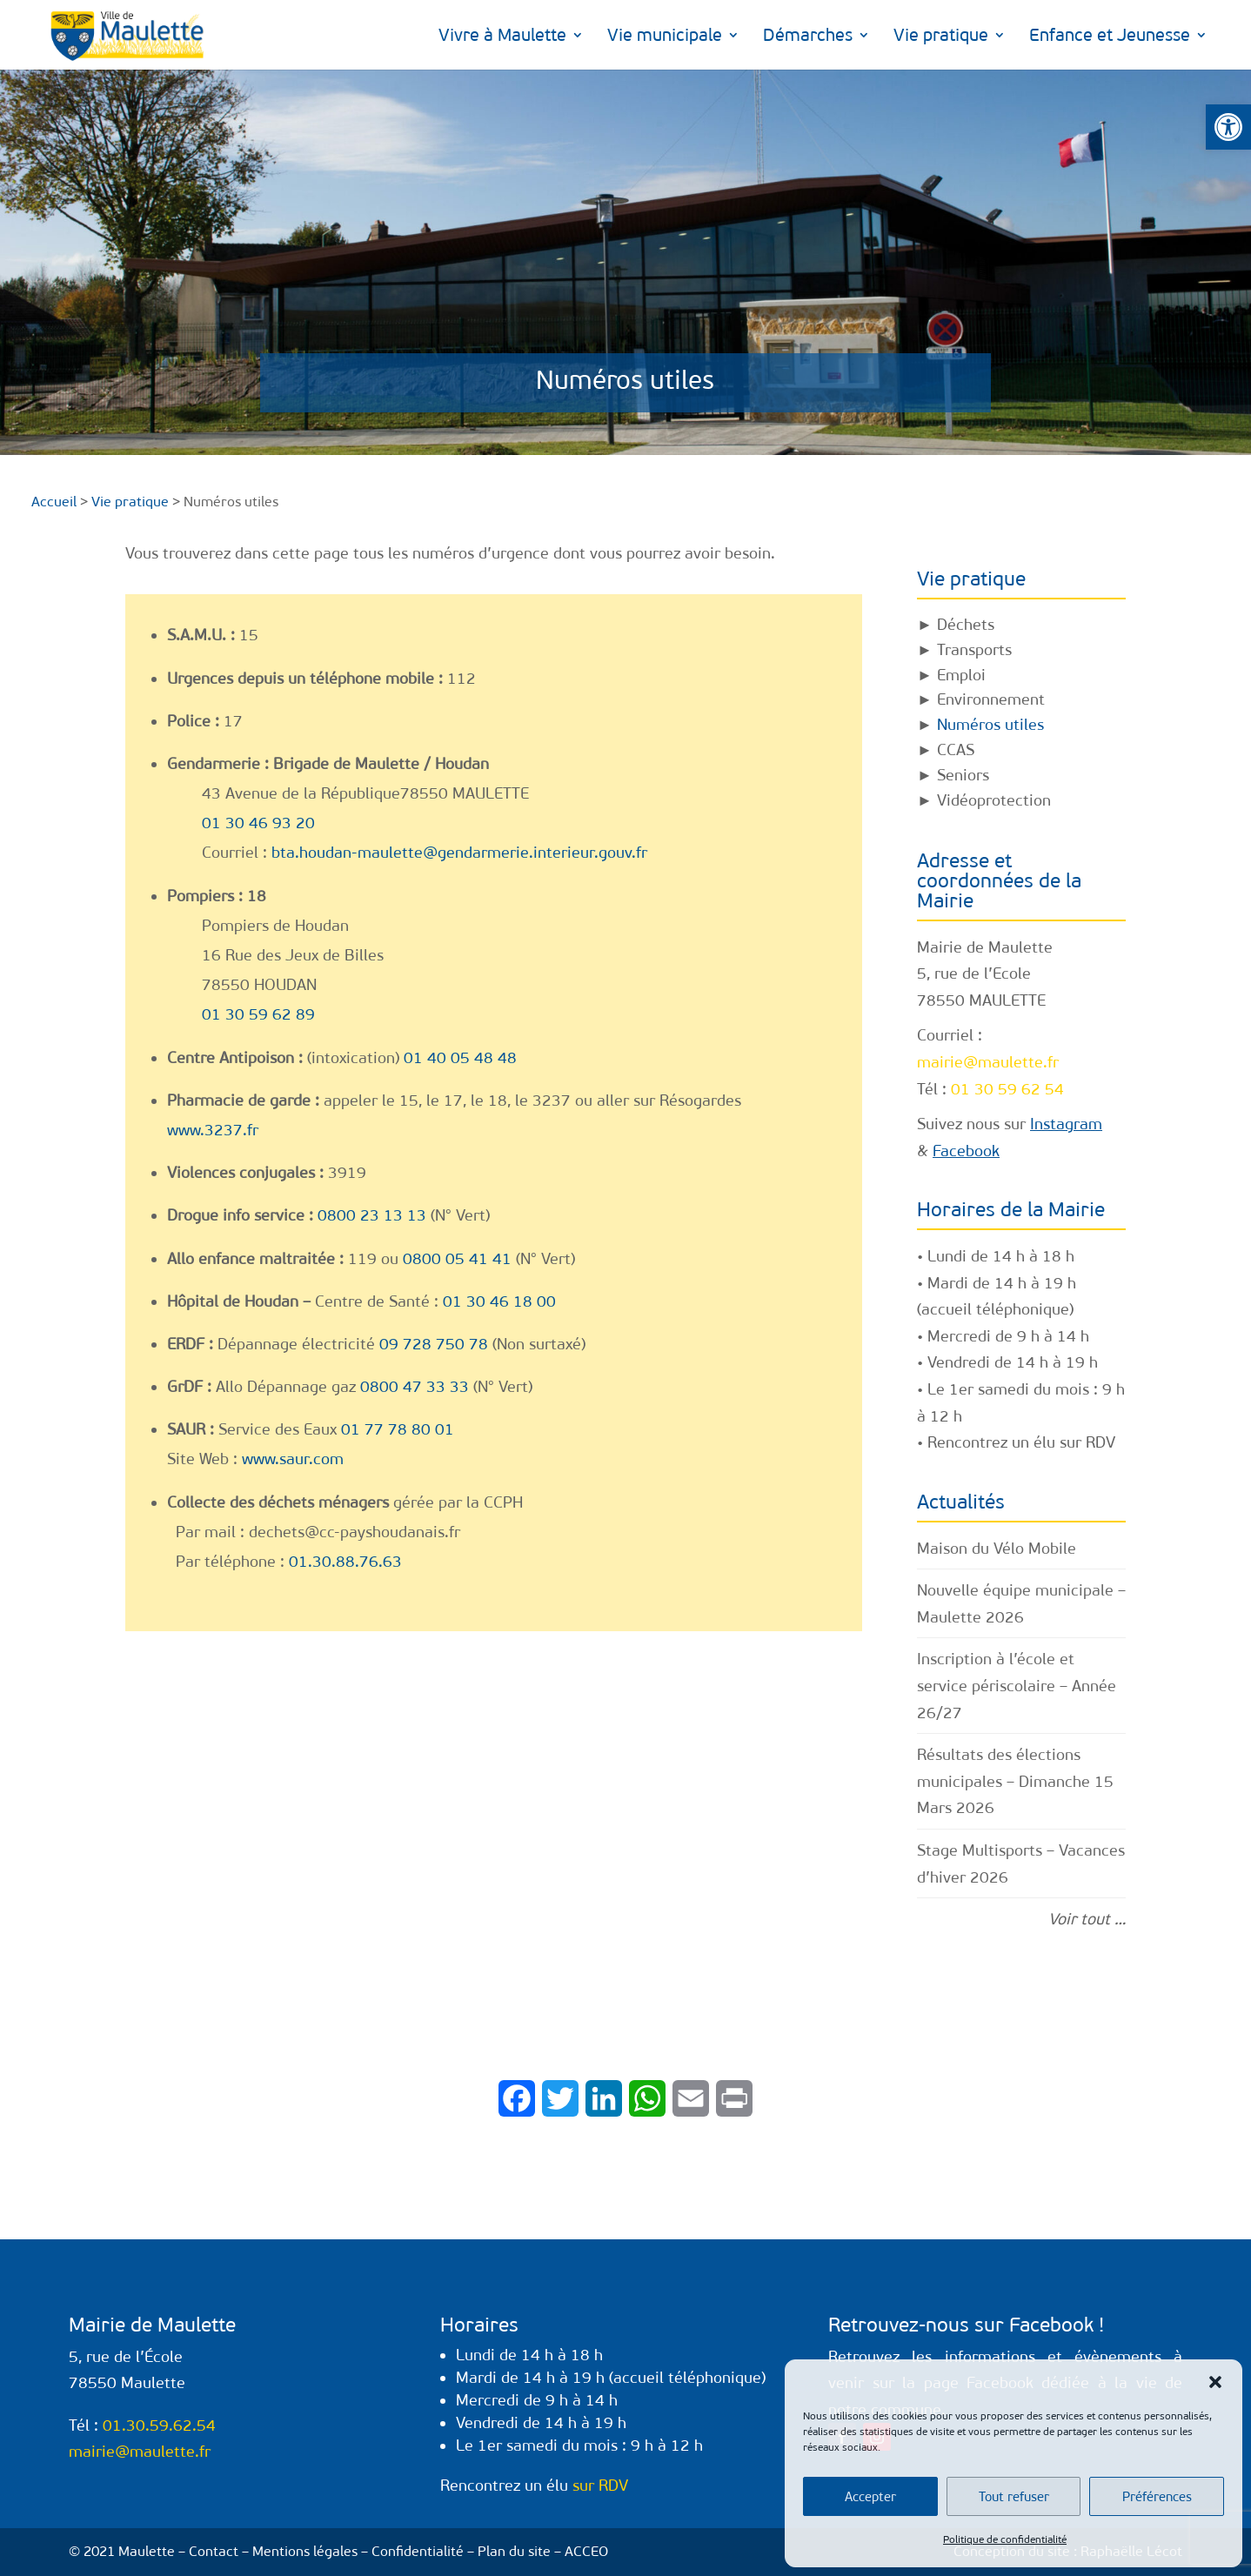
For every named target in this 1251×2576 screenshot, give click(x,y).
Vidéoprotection (994, 800)
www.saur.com (293, 1459)
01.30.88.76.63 (345, 1561)
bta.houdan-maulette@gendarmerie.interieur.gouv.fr (459, 852)
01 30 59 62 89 (258, 1014)
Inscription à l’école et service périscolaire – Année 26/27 (1016, 1685)
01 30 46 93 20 (258, 823)
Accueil (54, 501)
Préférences (1157, 2497)
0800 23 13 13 (372, 1215)
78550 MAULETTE (981, 1000)
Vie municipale (664, 37)
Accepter (870, 2497)
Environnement (991, 699)
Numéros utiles (990, 724)
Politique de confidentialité (1005, 2539)
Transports (974, 649)
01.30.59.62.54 (159, 2425)
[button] (1228, 127)
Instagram (1066, 1124)
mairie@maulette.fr (988, 1062)
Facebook (966, 1151)
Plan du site (514, 2551)
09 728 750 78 (433, 1344)
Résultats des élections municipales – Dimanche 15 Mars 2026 (1015, 1781)
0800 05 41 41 (457, 1258)
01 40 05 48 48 (460, 1057)
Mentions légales (305, 2551)
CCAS (955, 749)
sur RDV (1087, 1442)
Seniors (963, 775)
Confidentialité (417, 2551)
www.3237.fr (212, 1130)
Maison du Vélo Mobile (996, 1548)
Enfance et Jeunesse (1109, 37)
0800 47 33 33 (414, 1386)
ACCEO (586, 2551)
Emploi (961, 675)
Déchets (965, 624)
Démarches (808, 37)
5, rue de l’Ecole (974, 973)
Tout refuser (1014, 2497)
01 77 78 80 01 (397, 1429)
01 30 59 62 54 (1007, 1089)
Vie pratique (940, 37)
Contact (213, 2551)
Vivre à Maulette (502, 37)
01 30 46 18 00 (499, 1301)
